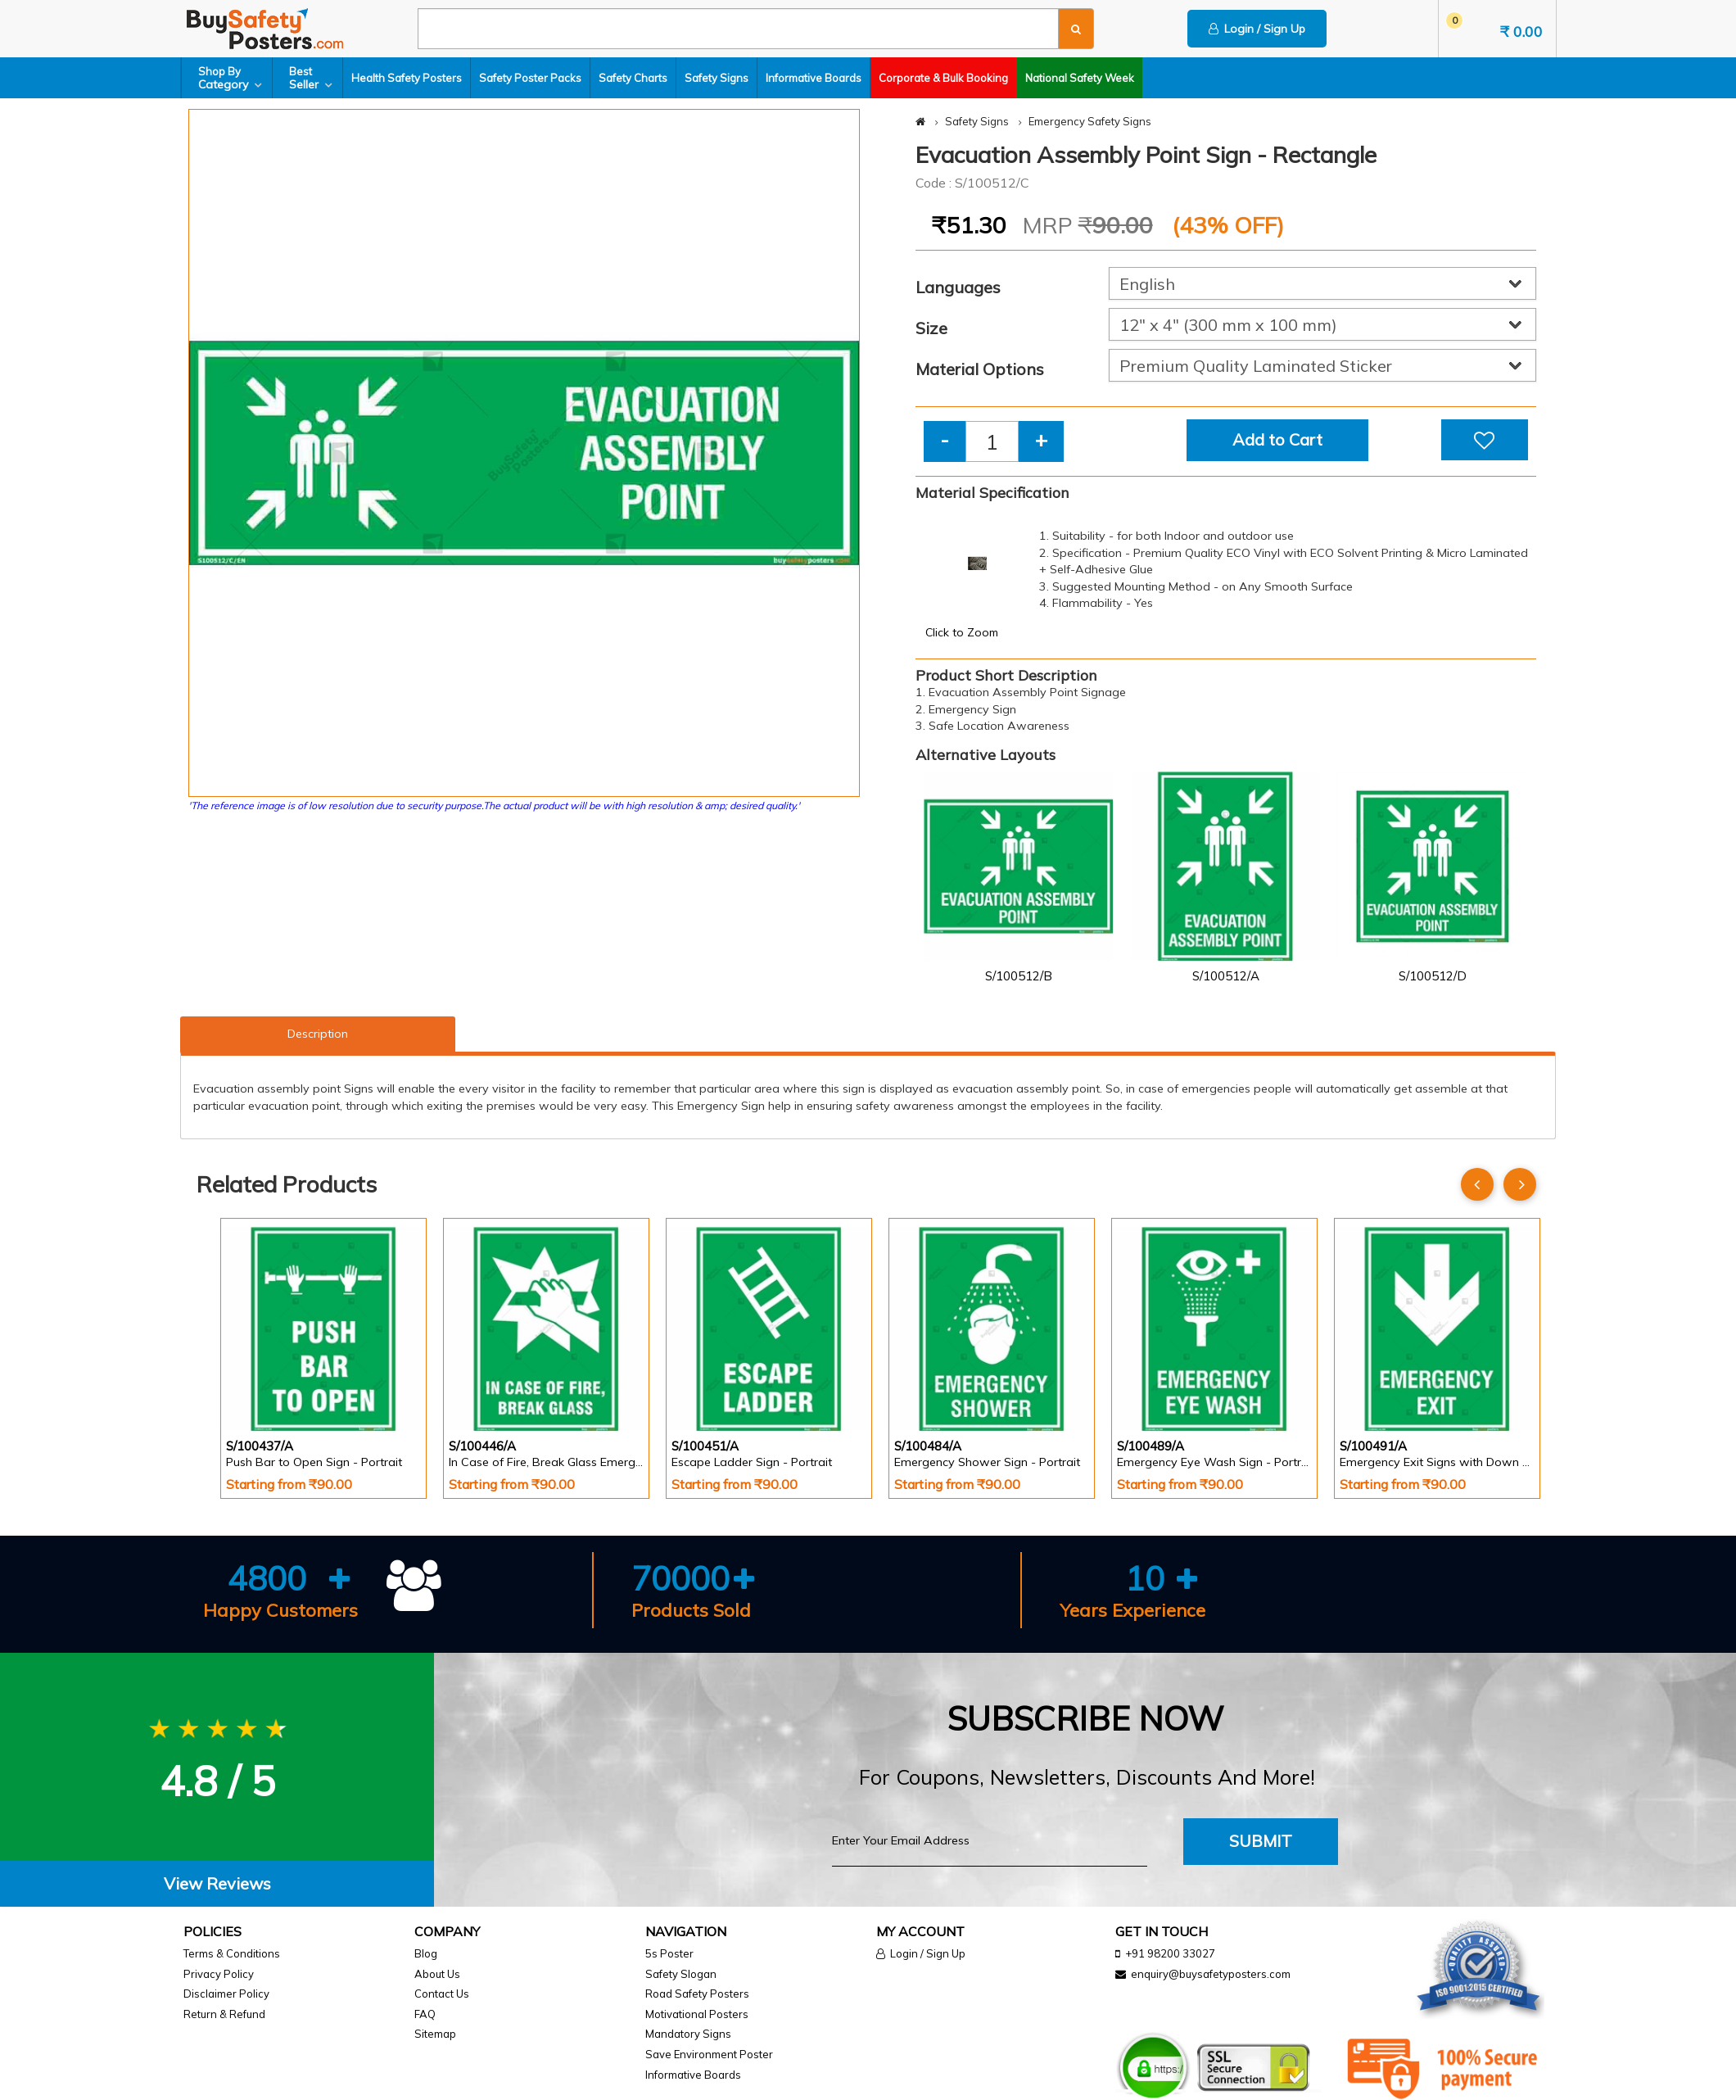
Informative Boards (813, 77)
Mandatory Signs (688, 2033)
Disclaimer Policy (226, 1993)
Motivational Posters (696, 2014)
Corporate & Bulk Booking (943, 77)
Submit (1260, 1841)
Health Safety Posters (406, 77)
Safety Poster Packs (530, 77)
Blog (425, 1953)
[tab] (217, 1884)
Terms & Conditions (231, 1953)
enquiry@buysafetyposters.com (1211, 1973)
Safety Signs (716, 77)
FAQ (425, 2014)
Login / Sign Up (1257, 28)
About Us (437, 1973)
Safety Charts (633, 77)
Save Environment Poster (709, 2054)
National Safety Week (1079, 77)
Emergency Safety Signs (1089, 121)
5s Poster (669, 1953)
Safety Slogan (681, 1973)
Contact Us (441, 1993)
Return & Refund (224, 2014)
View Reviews (217, 1883)
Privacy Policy (218, 1973)
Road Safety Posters (697, 1993)
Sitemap (435, 2033)
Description (317, 1033)
